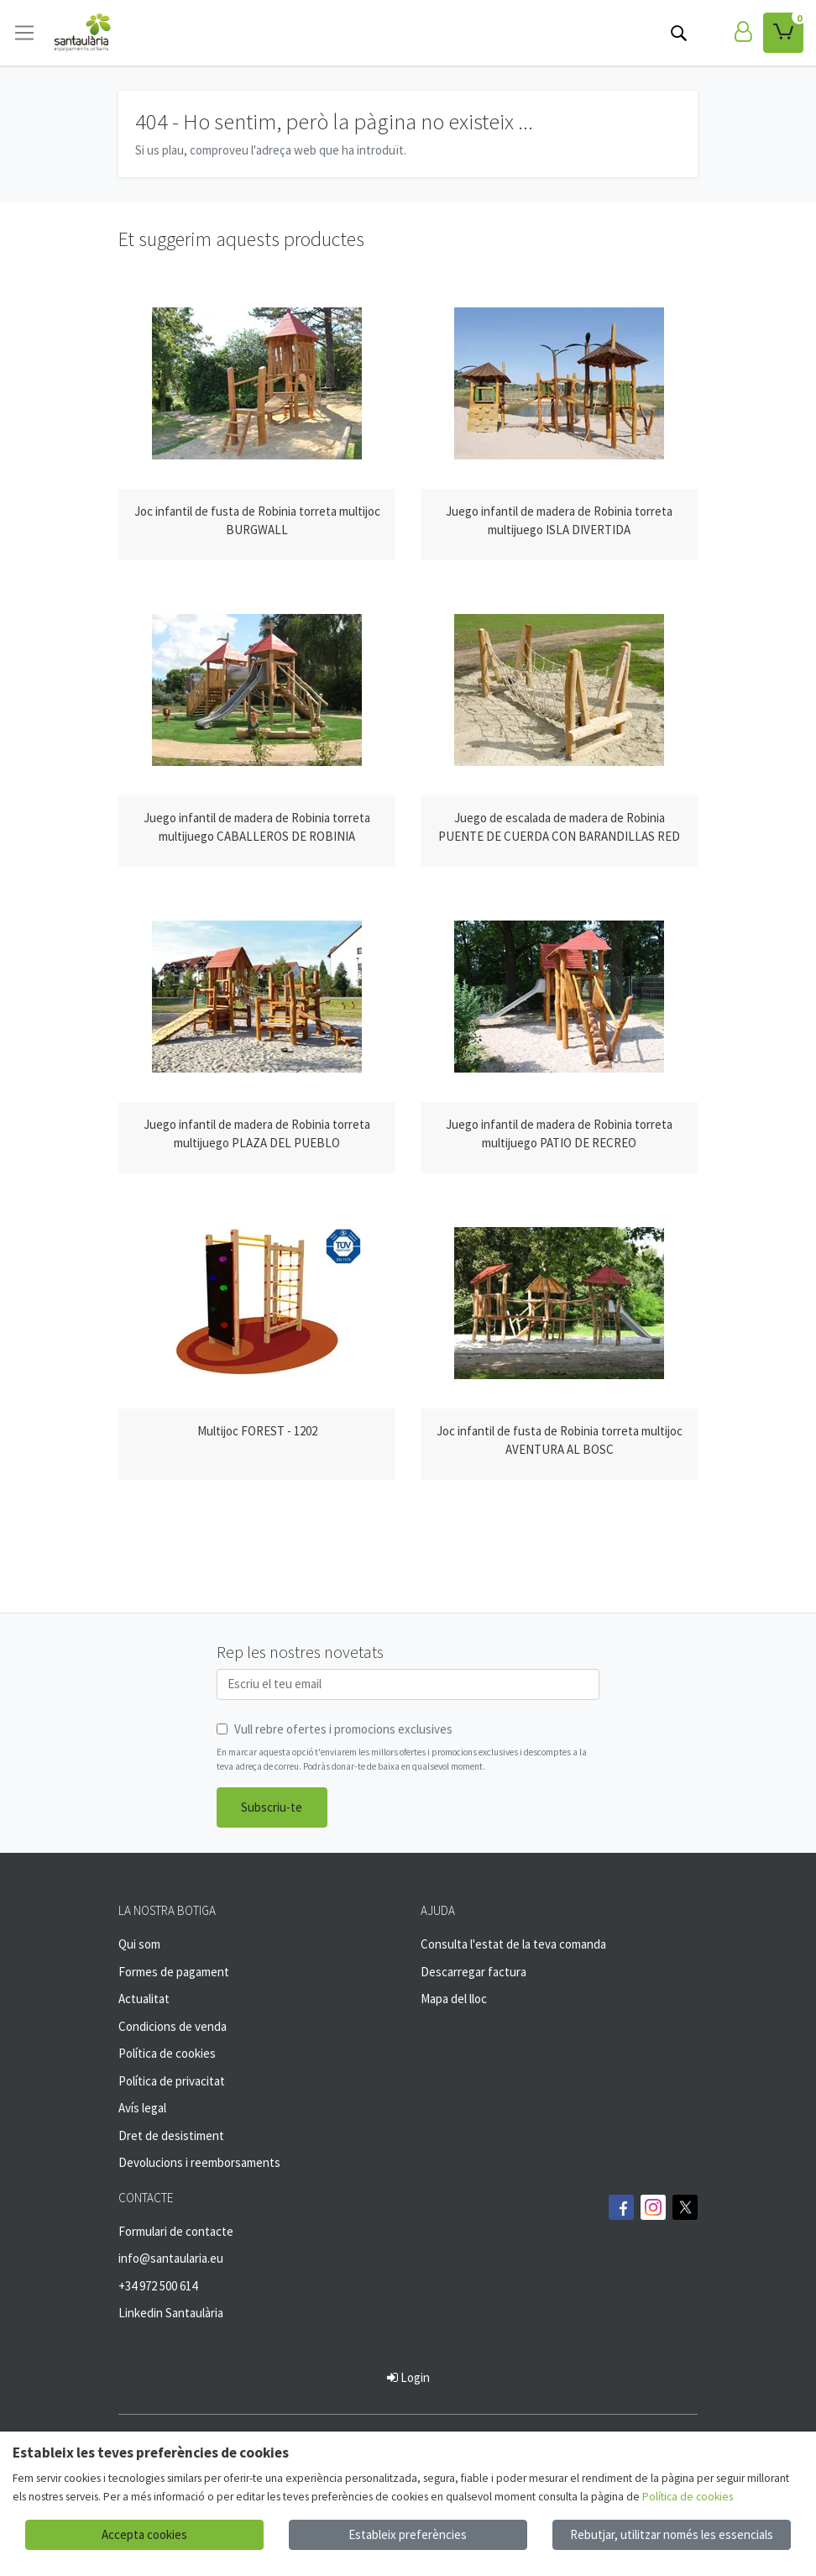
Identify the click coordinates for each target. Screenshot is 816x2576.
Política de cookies (167, 2053)
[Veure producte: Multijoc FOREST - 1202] (256, 1304)
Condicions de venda (172, 2026)
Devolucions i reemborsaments (199, 2162)
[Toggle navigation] (24, 33)
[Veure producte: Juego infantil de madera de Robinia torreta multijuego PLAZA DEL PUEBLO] (256, 997)
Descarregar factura (473, 1972)
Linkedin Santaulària (170, 2313)
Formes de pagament (173, 1972)
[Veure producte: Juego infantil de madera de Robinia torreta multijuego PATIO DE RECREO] (559, 997)
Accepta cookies (144, 2534)
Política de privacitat (171, 2081)
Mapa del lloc (454, 1999)
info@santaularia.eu (170, 2258)
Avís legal (142, 2108)
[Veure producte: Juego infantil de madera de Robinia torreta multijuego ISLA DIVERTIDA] (559, 384)
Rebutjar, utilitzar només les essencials (671, 2534)
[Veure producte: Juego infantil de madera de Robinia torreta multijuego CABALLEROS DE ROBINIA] (256, 690)
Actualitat (144, 1999)
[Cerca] (678, 33)
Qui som (139, 1944)
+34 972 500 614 (157, 2286)
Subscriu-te (271, 1807)
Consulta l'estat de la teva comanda (513, 1944)
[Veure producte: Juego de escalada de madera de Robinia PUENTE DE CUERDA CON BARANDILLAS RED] (559, 690)
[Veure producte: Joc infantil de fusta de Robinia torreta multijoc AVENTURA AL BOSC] (559, 1304)
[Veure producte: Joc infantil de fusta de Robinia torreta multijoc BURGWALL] (256, 384)
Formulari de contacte (175, 2231)
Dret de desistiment (171, 2135)
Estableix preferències (407, 2534)
